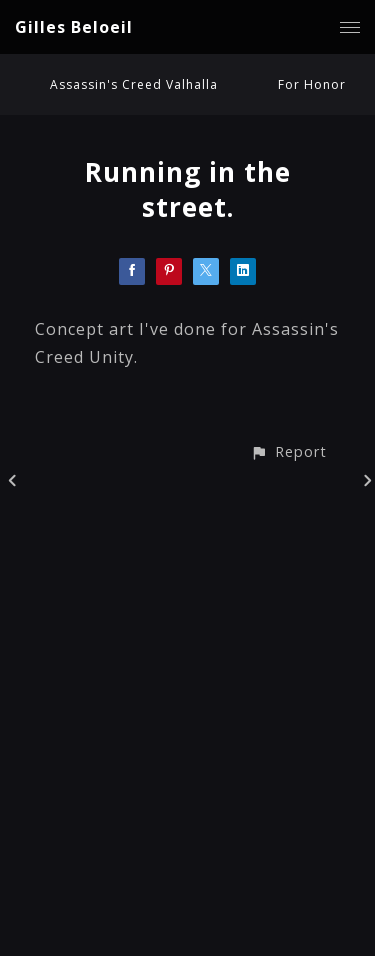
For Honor (312, 84)
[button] (288, 451)
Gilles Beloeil (74, 27)
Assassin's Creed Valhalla (134, 84)
